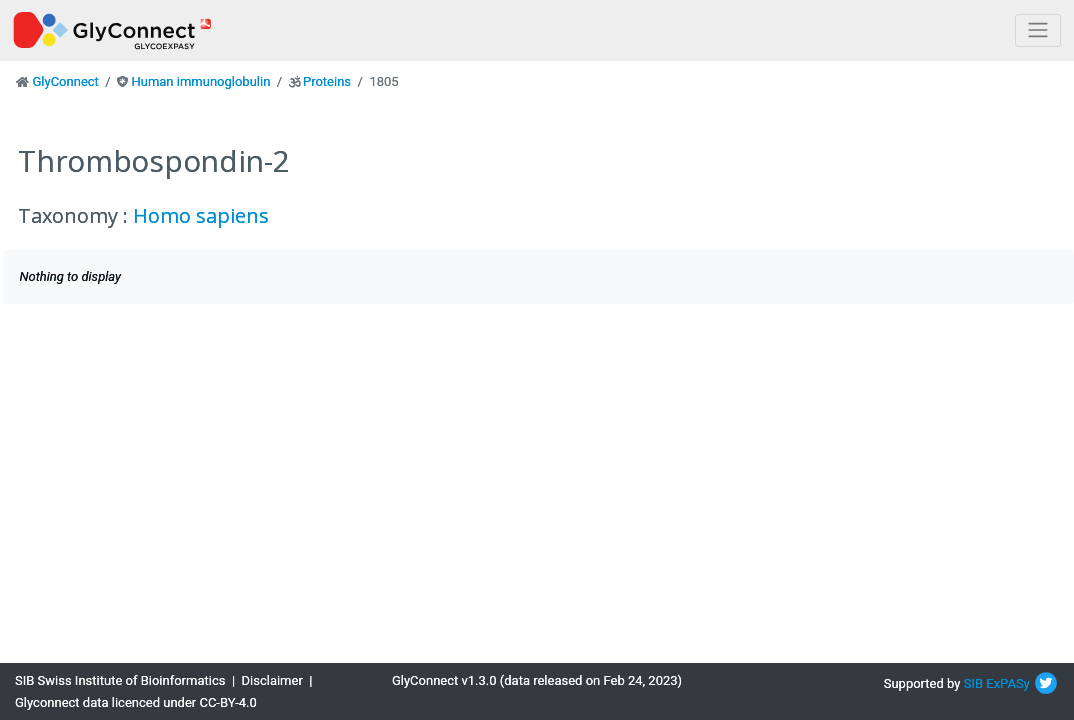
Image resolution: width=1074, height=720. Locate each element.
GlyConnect (65, 81)
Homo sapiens (201, 215)
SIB (973, 683)
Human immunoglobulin (200, 81)
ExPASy (1008, 683)
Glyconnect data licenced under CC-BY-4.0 (136, 702)
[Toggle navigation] (1038, 30)
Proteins (327, 81)
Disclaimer (272, 680)
